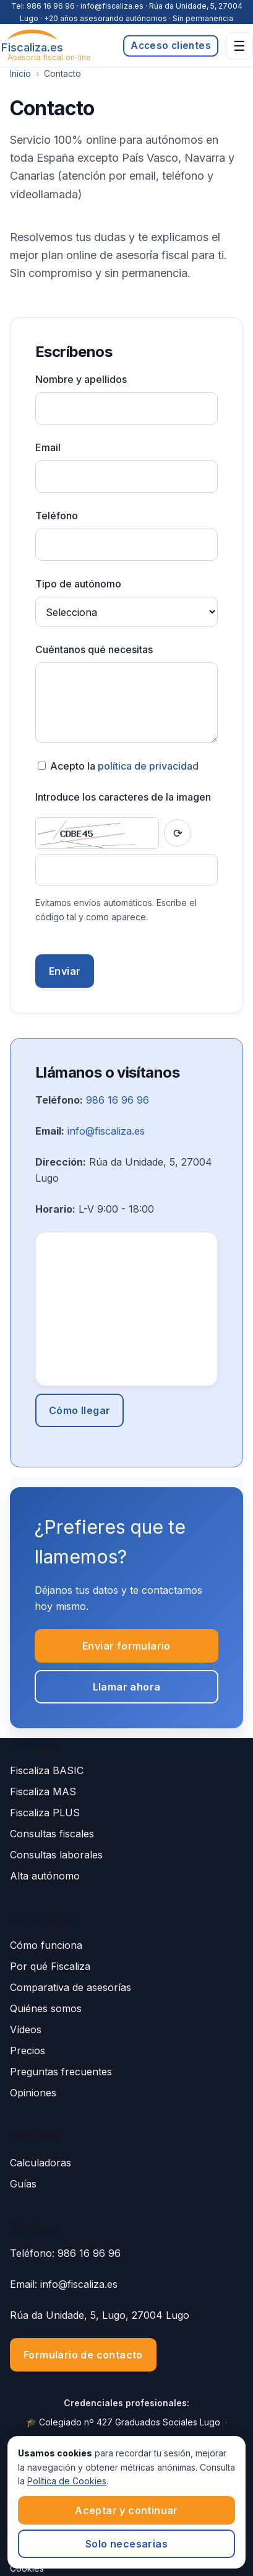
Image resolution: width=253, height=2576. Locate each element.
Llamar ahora (127, 1687)
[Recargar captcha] (177, 832)
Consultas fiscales (52, 1833)
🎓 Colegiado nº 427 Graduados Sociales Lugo (123, 2422)
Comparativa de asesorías (70, 1987)
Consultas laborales (56, 1854)
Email (48, 447)
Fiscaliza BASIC (47, 1770)
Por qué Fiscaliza (50, 1966)
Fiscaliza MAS (43, 1791)
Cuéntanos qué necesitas (94, 649)
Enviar (64, 971)
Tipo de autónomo (78, 584)
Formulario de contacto (83, 2355)
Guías (23, 2184)
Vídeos (25, 2029)
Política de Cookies (66, 2481)
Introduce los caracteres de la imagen (123, 797)
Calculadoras (40, 2162)
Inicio (20, 73)
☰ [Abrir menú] (239, 46)
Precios (27, 2050)
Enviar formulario (126, 1646)
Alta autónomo (45, 1876)
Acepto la (118, 766)
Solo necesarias (126, 2544)
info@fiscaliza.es (106, 1131)
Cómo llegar (79, 1410)
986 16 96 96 (51, 6)
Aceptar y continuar (126, 2510)
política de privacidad (148, 766)
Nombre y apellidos (81, 379)
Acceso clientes (171, 45)
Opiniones (33, 2092)
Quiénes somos (46, 2008)
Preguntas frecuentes (61, 2071)
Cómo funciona (46, 1945)
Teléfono (56, 515)
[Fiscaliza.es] (32, 45)
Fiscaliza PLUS (45, 1812)
